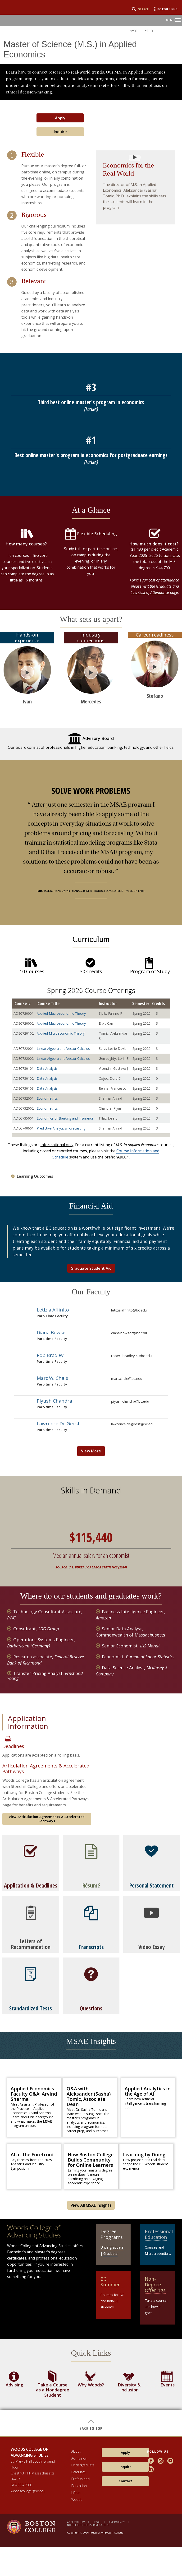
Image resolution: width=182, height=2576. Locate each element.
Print (8, 1739)
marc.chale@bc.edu (126, 1378)
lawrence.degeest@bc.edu (133, 1424)
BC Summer (110, 2282)
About (76, 2451)
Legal (97, 2522)
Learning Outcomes (35, 1176)
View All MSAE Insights (91, 2205)
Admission (79, 2458)
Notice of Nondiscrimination (88, 2525)
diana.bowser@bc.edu (129, 1332)
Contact (125, 2481)
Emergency (117, 2522)
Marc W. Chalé (52, 1378)
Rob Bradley (50, 1355)
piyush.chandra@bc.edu (130, 1401)
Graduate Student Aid (91, 1268)
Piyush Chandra (54, 1401)
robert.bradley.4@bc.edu (131, 1355)
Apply (60, 118)
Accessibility (76, 2522)
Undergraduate (83, 2465)
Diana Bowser (52, 1332)
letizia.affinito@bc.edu (129, 1310)
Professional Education (159, 2234)
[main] (91, 1237)
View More (91, 1451)
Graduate (78, 2472)
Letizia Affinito (53, 1310)
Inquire (60, 131)
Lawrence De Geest (58, 1423)
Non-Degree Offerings (155, 2284)
